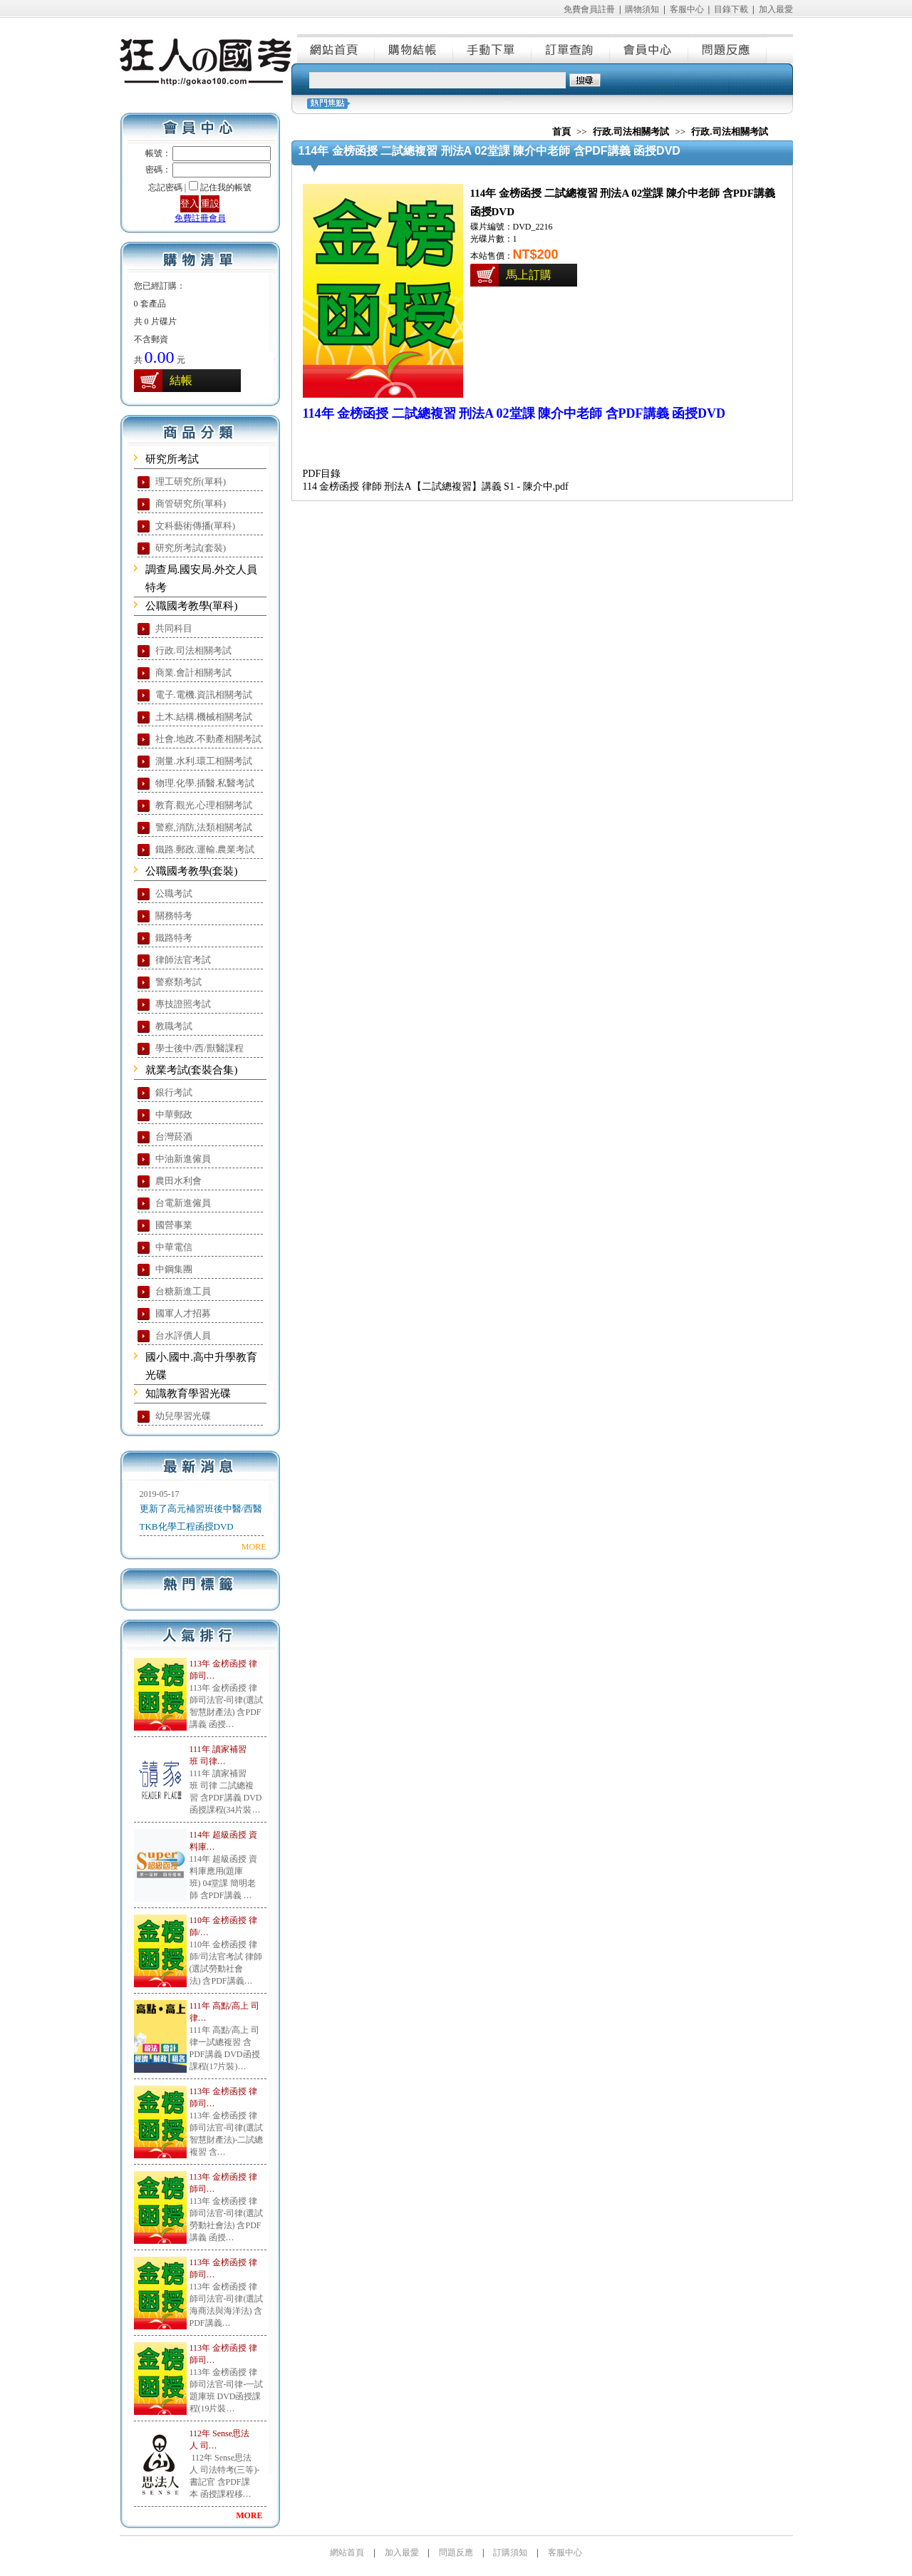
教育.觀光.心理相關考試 (204, 805)
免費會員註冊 (589, 9)
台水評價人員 (183, 1335)
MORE (254, 1547)
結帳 (181, 380)
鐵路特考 (173, 937)
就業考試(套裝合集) (191, 1070)
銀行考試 (173, 1092)
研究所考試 (172, 459)
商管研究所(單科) (191, 503)
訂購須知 (510, 2552)
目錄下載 (731, 9)
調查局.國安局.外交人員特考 (201, 578)
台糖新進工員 (183, 1291)
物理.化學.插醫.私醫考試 (205, 783)
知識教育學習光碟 (188, 1393)
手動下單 (493, 48)
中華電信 (173, 1247)
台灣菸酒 (173, 1136)
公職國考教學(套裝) (191, 871)
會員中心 (650, 48)
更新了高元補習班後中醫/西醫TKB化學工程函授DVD (201, 1517)
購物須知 (642, 9)
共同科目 (173, 628)
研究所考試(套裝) (191, 547)
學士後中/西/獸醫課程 (199, 1048)
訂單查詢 (571, 48)
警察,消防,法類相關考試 (204, 827)
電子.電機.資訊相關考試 (204, 694)
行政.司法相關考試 (193, 650)
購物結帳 (414, 48)
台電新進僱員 (183, 1202)
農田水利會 (178, 1180)
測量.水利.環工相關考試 (204, 761)
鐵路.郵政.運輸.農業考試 (205, 849)
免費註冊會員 (200, 218)
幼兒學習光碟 (183, 1416)
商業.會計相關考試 (193, 672)
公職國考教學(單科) (191, 606)
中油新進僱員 (183, 1158)
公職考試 (173, 893)
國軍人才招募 (183, 1313)
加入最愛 (776, 9)
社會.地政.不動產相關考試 (208, 738)
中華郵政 (173, 1114)
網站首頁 (336, 48)
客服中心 (687, 9)
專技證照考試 (183, 1004)
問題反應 (728, 48)
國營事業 (173, 1225)
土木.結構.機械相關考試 (204, 716)
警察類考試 (178, 982)
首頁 (561, 131)
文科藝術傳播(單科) (195, 525)
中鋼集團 (173, 1269)
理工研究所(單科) (191, 481)
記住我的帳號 (226, 187)
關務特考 (173, 915)
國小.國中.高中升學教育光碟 (201, 1366)
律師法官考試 (183, 959)
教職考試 (173, 1026)
